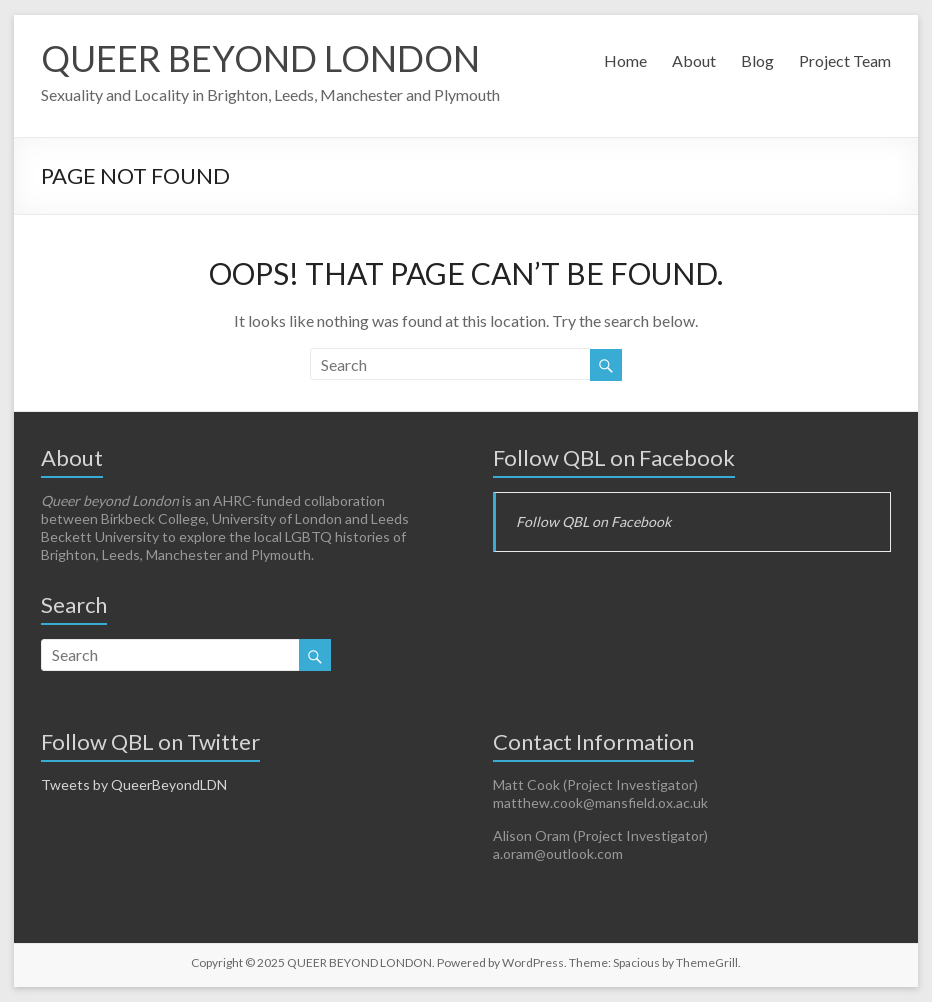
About (694, 60)
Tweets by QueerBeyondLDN (134, 784)
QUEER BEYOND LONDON (260, 58)
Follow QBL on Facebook (614, 457)
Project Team (845, 60)
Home (625, 60)
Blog (757, 60)
